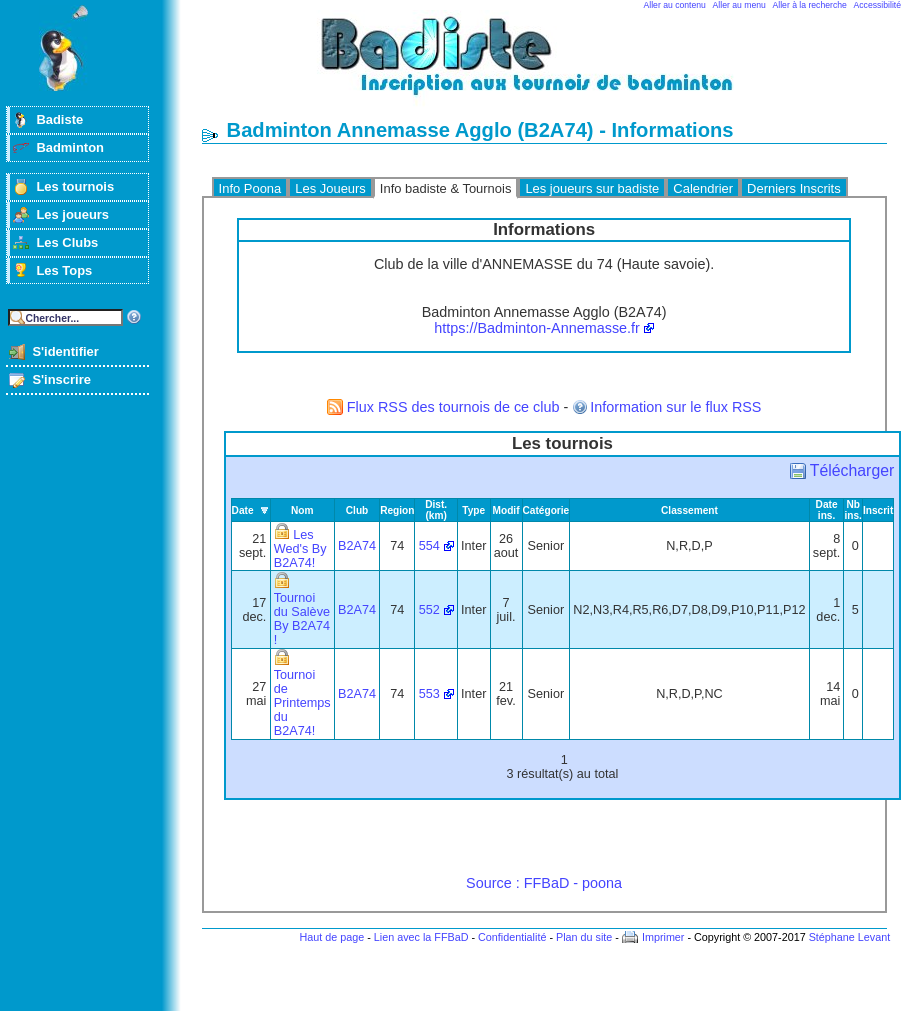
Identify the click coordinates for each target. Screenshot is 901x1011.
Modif (506, 510)
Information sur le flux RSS (675, 407)
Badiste (59, 119)
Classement (689, 510)
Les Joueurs (330, 188)
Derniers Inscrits (794, 188)
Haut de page (331, 937)
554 (429, 546)
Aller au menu (739, 5)
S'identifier (65, 351)
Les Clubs (67, 242)
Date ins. (827, 510)
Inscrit (878, 510)
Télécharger (852, 470)
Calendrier (703, 188)
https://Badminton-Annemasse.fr (537, 328)
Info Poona (250, 188)
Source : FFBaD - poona (544, 883)
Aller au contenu (675, 5)
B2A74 (357, 546)
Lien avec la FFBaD (421, 937)
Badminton (70, 147)
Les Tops (64, 270)
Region (397, 510)
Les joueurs (72, 214)
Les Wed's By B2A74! (300, 549)
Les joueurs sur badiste (592, 188)
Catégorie (546, 510)
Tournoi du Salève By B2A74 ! (302, 619)
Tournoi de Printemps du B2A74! (302, 703)
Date (243, 510)
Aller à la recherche (810, 5)
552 (429, 610)
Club (357, 510)
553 (429, 694)
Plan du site (584, 937)
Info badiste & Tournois (446, 188)
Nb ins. (852, 510)
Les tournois (75, 186)
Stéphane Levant (850, 937)
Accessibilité (877, 5)
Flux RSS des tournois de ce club (453, 407)
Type (473, 510)
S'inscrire (61, 379)
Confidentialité (512, 937)
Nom (302, 510)
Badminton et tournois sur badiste (551, 65)
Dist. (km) (436, 510)
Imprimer (663, 937)
